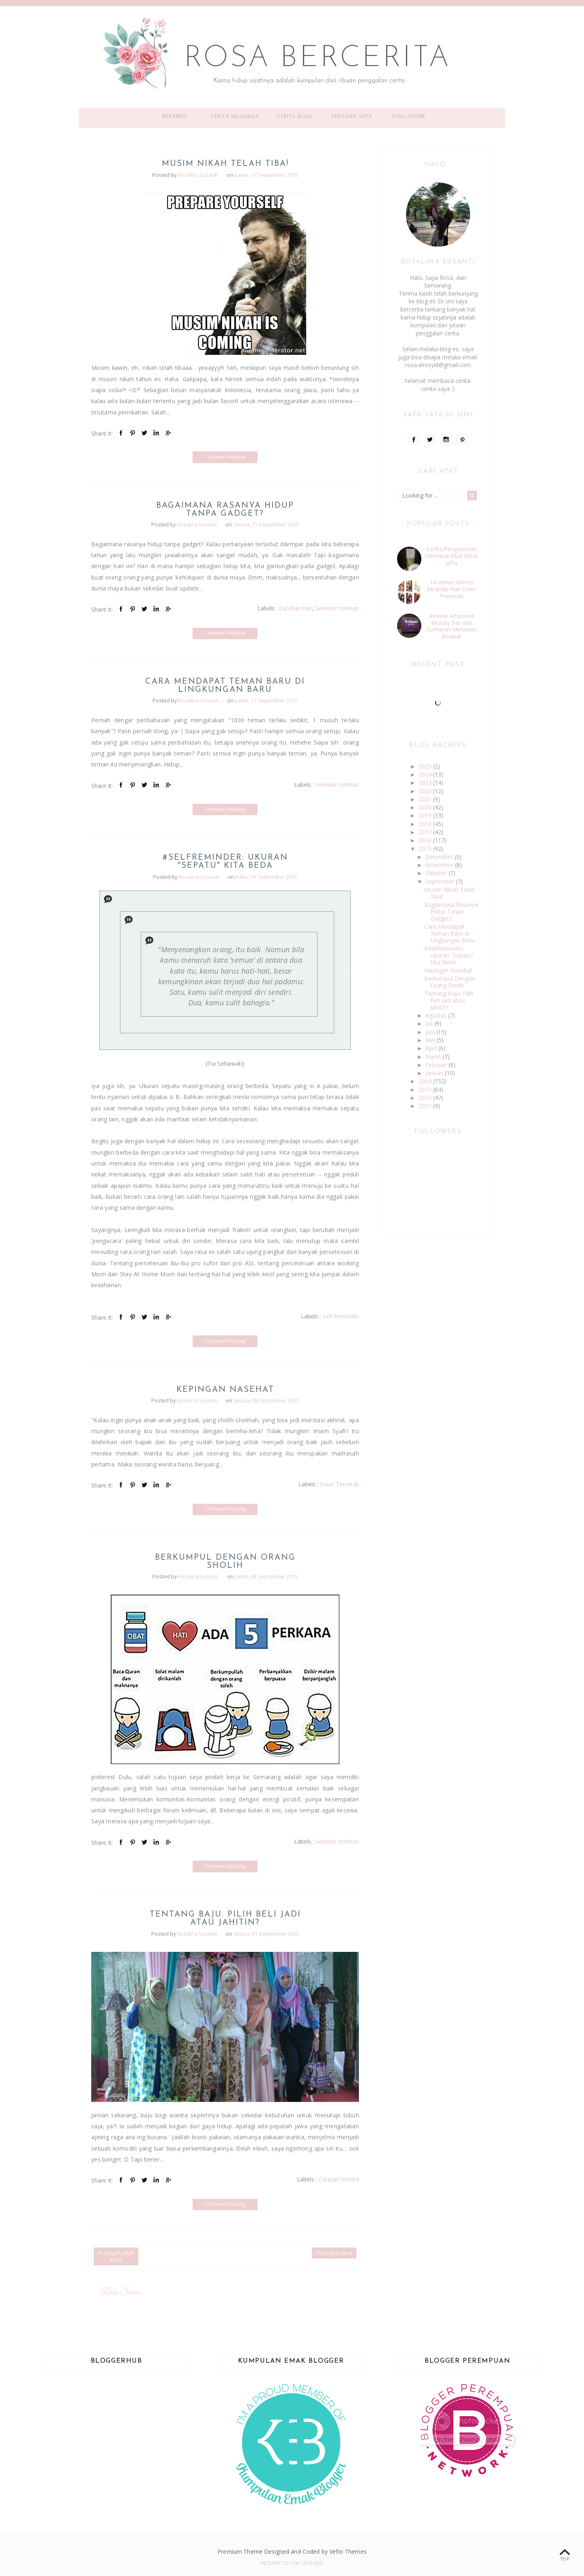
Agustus (436, 1015)
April (431, 1048)
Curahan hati (295, 608)
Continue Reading (225, 456)
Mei (431, 1040)
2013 (426, 1089)
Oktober (437, 873)
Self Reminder (340, 1316)
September (440, 881)
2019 (426, 815)
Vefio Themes (348, 2551)
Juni (430, 1032)
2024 (426, 774)
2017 (426, 832)
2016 (426, 840)
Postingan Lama (334, 2253)
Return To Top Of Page (292, 2563)
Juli (429, 1023)
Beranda (175, 116)
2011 (426, 1106)
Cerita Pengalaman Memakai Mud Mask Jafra (451, 556)
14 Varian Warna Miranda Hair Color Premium (451, 589)
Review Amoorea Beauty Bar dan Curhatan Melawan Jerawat (451, 626)
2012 (426, 1097)
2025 (426, 766)
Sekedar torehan (337, 608)
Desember (440, 857)
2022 (426, 791)
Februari (437, 1065)
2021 (426, 799)
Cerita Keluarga (235, 116)
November (440, 865)
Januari (435, 1073)
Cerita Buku (295, 116)
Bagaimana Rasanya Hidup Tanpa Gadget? (225, 510)
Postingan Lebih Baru (116, 2256)
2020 (426, 807)
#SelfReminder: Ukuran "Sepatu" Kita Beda (225, 862)
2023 (426, 782)
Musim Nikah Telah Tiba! (225, 164)
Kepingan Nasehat (225, 1390)
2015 (426, 848)
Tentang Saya (351, 116)
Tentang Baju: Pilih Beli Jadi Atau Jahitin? (225, 1919)
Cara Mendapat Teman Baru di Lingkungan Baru (225, 686)
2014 (426, 1081)
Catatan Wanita (338, 2179)
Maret (434, 1056)
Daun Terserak (339, 1484)
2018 (426, 824)
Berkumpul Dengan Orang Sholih (225, 1562)
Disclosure (408, 116)
